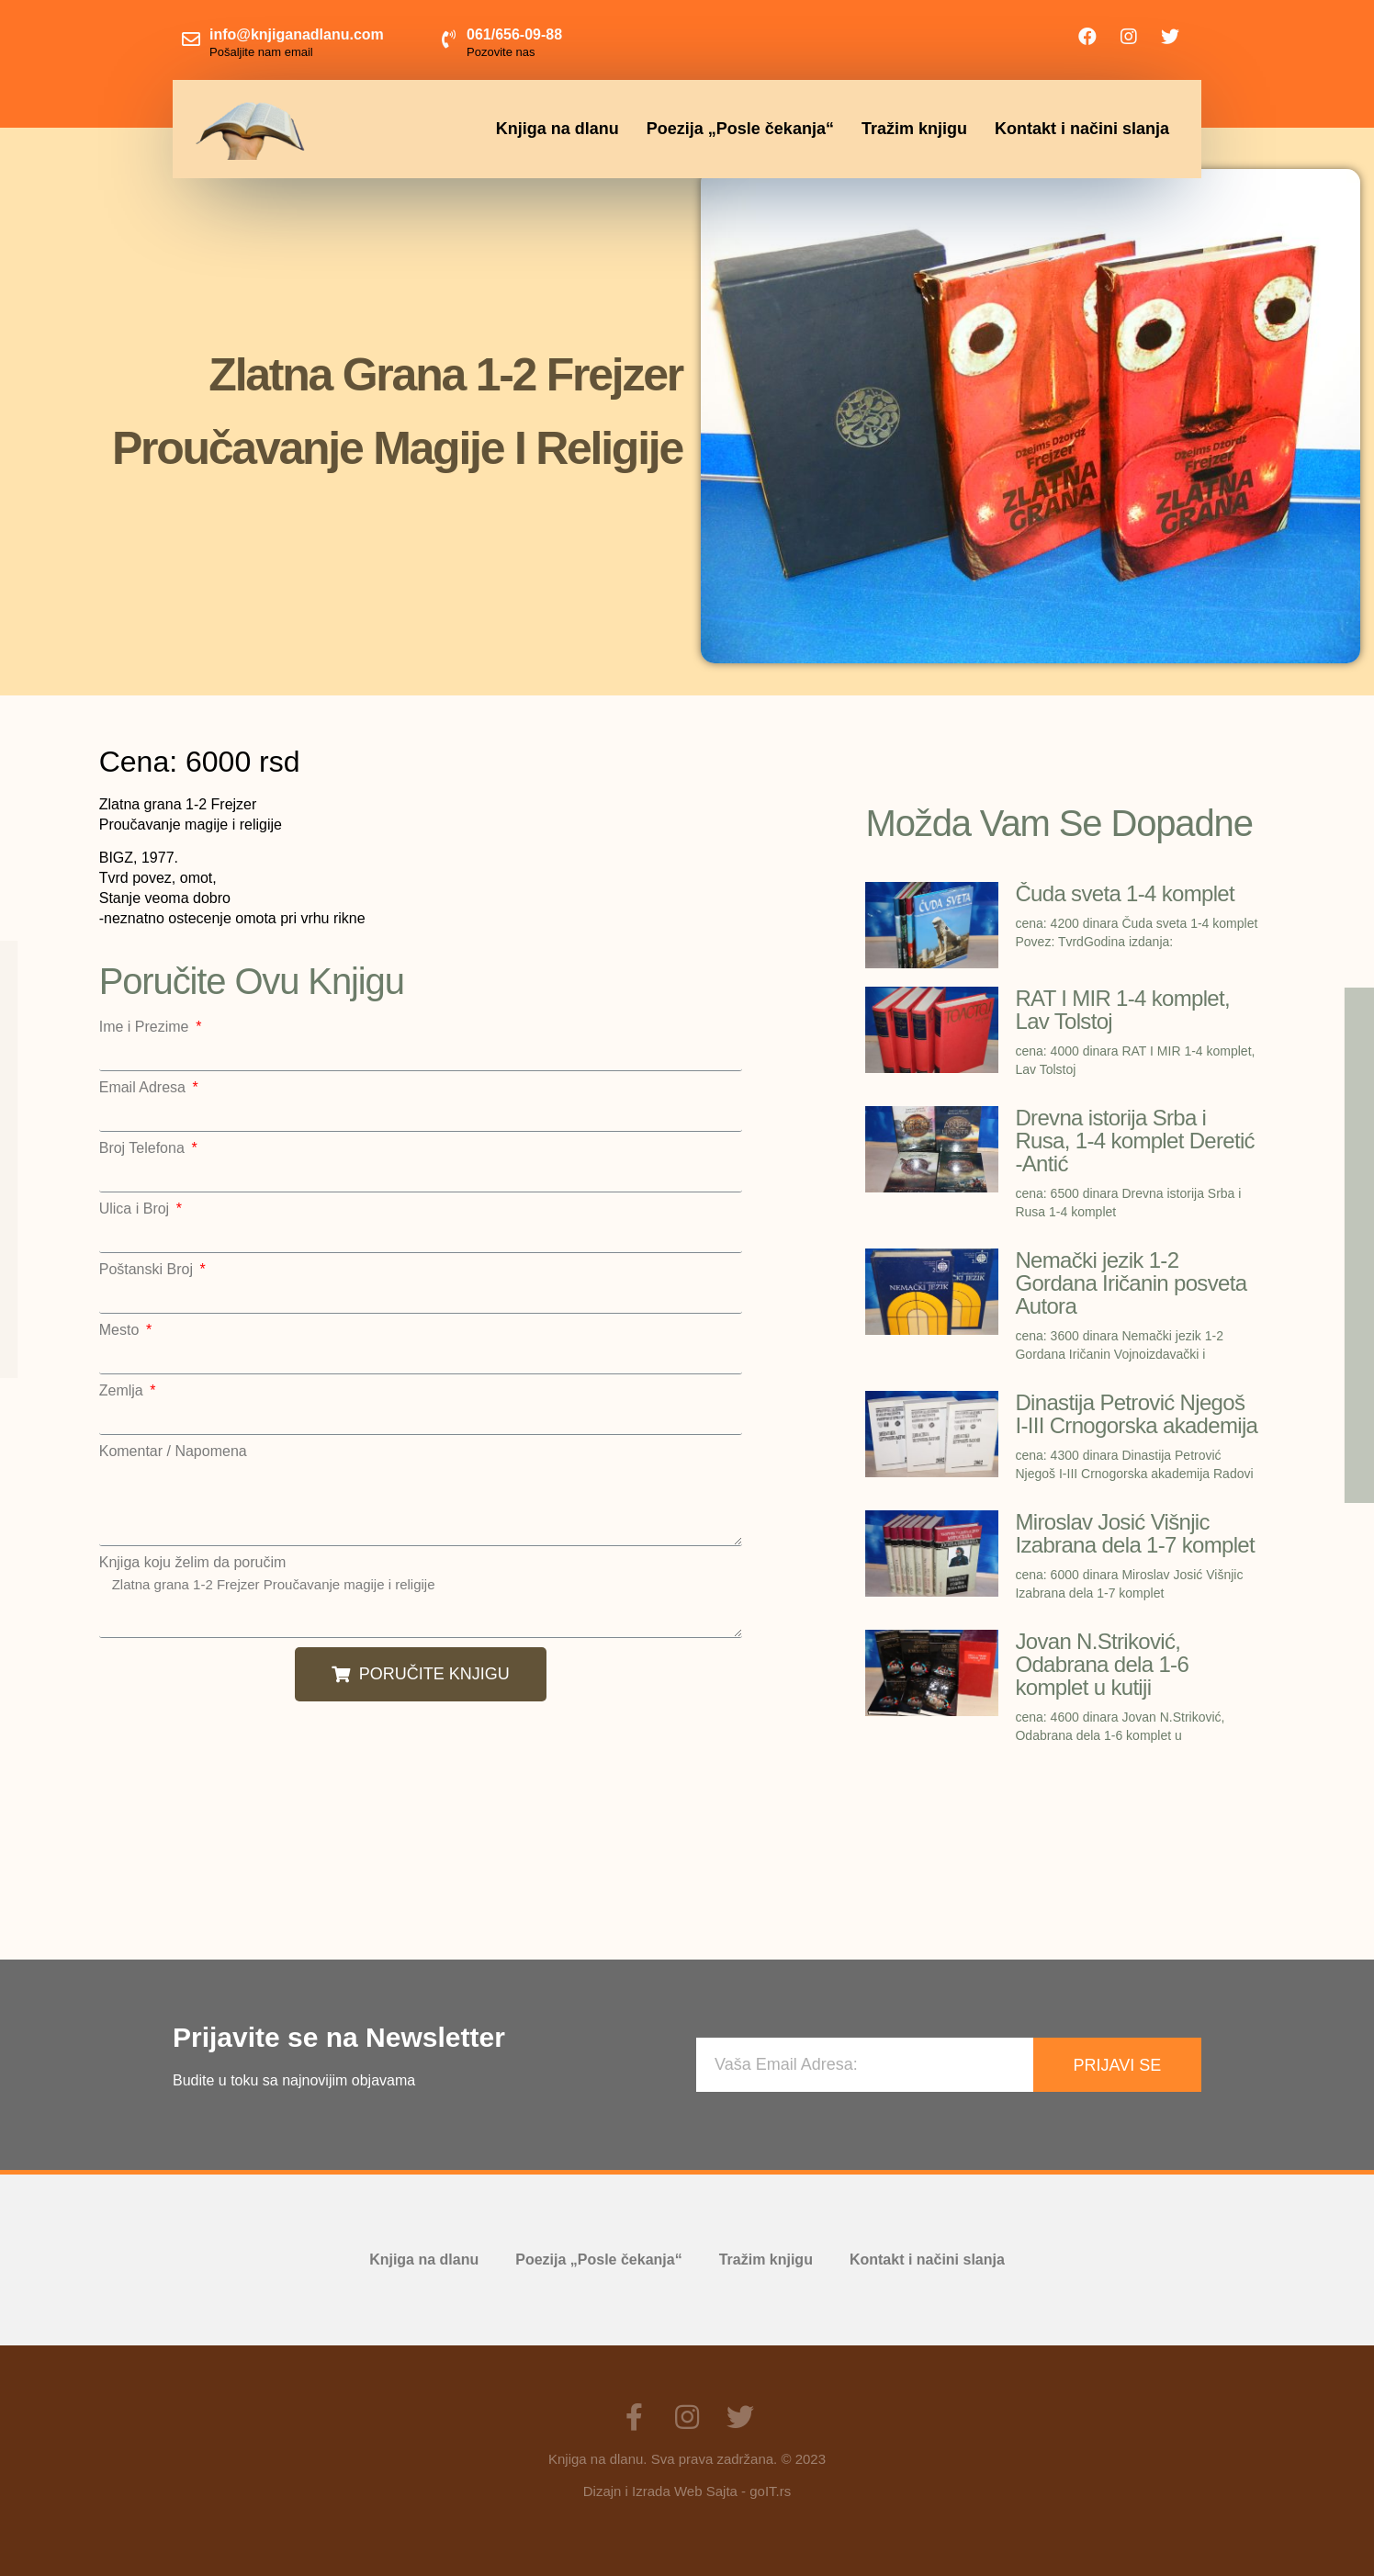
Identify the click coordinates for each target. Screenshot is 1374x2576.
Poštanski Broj (148, 1269)
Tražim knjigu (914, 128)
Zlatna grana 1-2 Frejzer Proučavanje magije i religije (420, 1604)
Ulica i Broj (136, 1209)
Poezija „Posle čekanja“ (740, 128)
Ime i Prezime (146, 1027)
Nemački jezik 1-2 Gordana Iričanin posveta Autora (1130, 1283)
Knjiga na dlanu (557, 128)
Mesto (121, 1330)
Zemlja (123, 1391)
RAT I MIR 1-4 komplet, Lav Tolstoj (1122, 1010)
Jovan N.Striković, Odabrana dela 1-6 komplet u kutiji (1101, 1664)
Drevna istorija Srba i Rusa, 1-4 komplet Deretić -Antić (1134, 1140)
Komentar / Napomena (173, 1451)
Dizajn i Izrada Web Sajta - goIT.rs (687, 2491)
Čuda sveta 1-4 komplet (1124, 893)
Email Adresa (144, 1087)
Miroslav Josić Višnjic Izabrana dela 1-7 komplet (1135, 1533)
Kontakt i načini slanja (1082, 128)
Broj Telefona (144, 1148)
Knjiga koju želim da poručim (193, 1562)
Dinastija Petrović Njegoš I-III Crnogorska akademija (1136, 1414)
